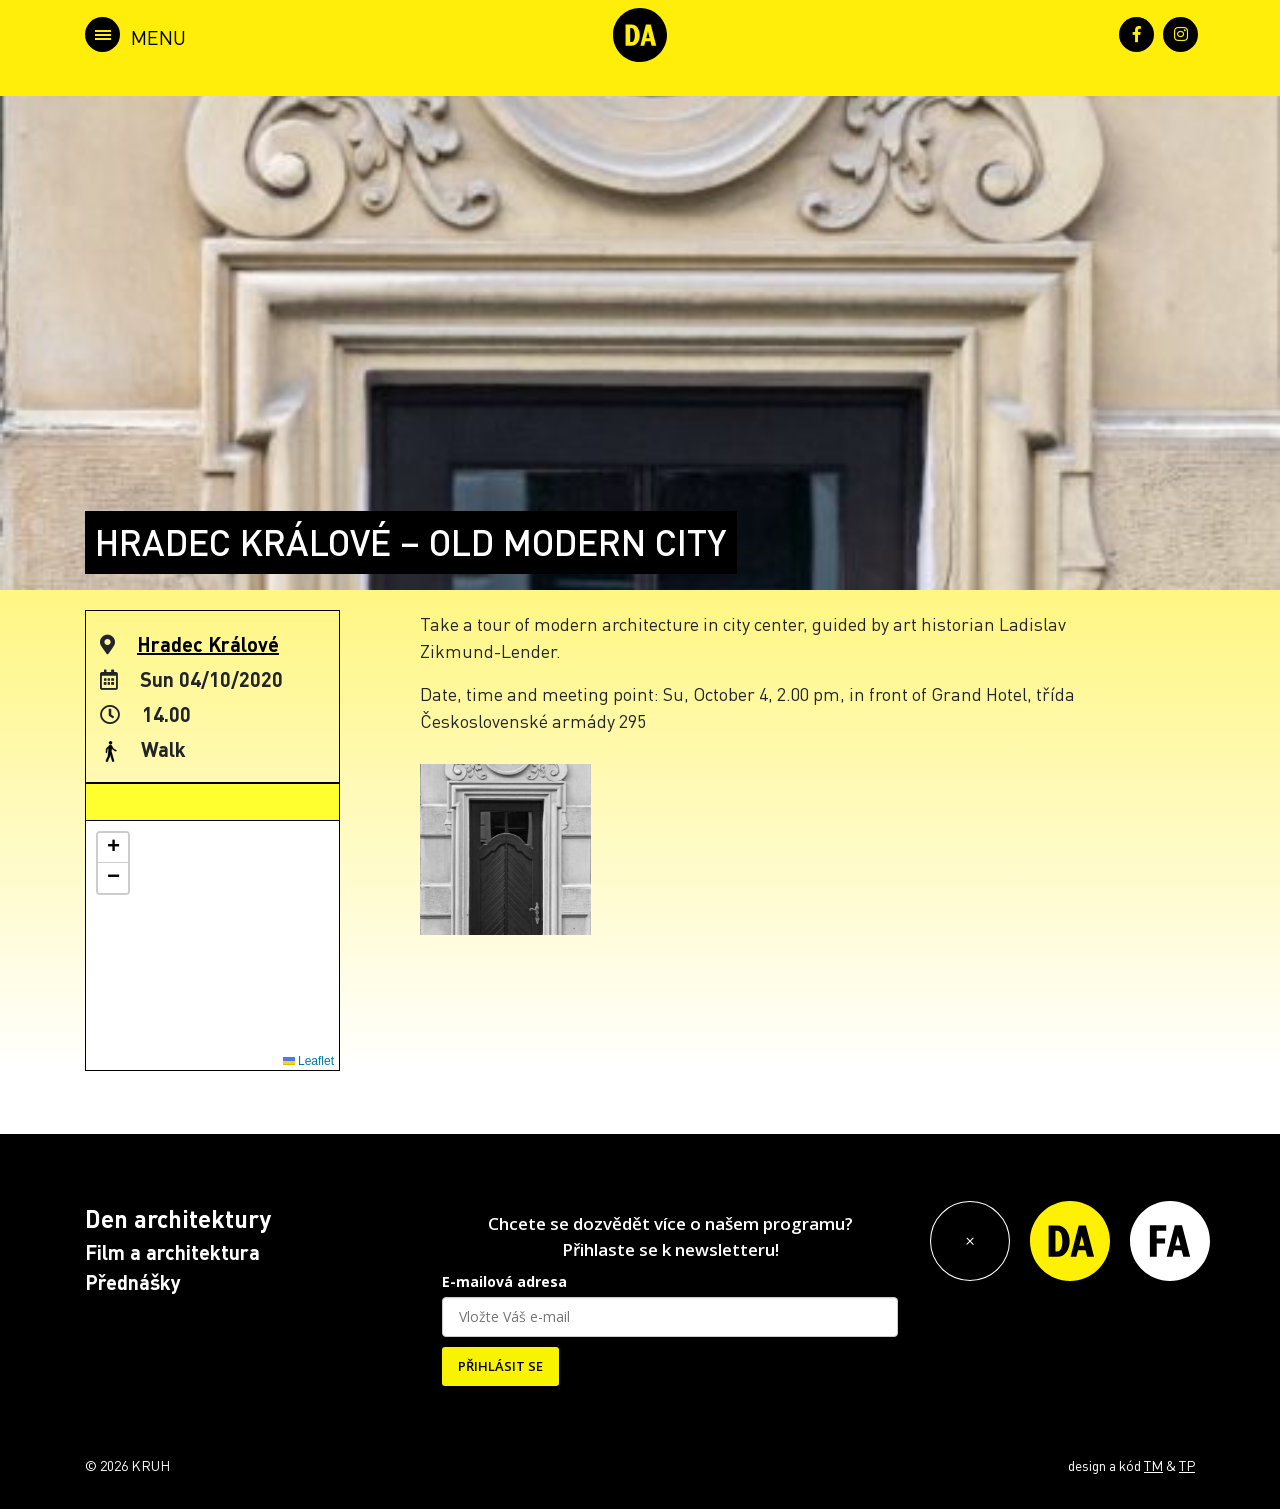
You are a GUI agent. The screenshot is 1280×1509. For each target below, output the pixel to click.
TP (1187, 1465)
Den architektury (178, 1218)
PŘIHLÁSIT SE (500, 1366)
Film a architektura (172, 1252)
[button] (113, 848)
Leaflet (308, 1061)
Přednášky (133, 1282)
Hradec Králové (208, 644)
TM (1153, 1465)
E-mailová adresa (504, 1281)
